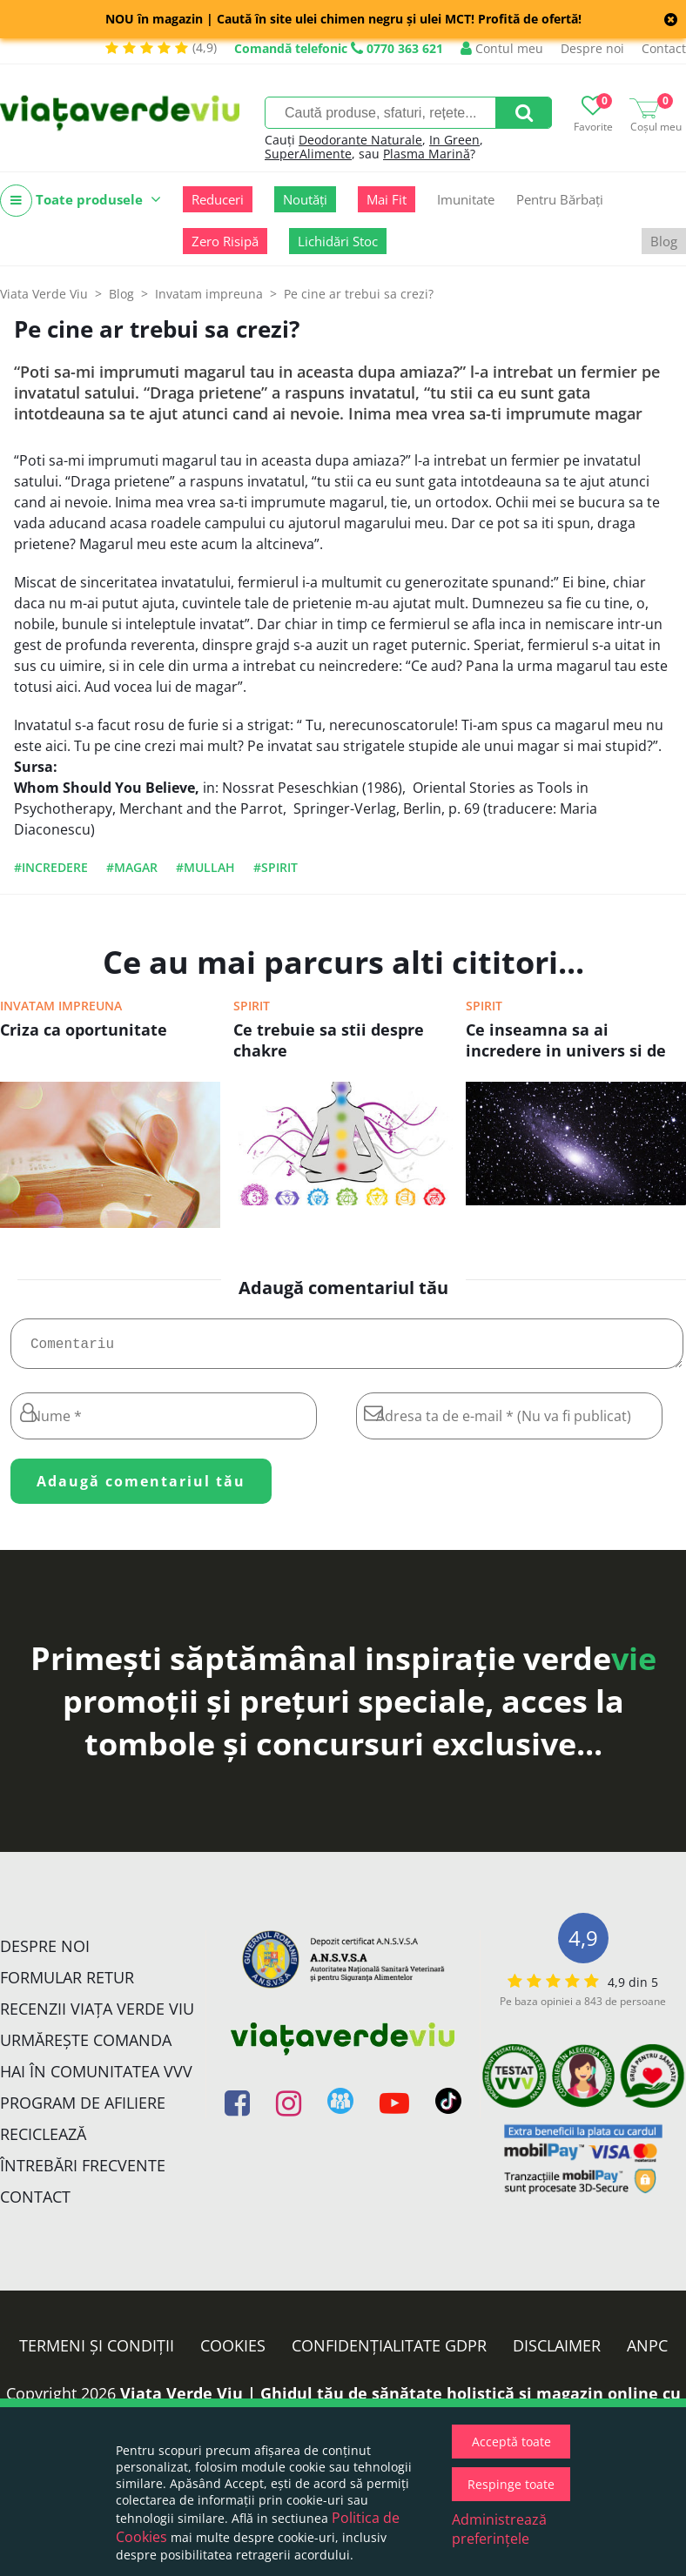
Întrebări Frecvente (82, 2172)
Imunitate (465, 199)
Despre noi (592, 48)
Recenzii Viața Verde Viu (97, 2015)
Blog (663, 241)
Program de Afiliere (82, 2109)
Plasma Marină (426, 153)
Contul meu (502, 48)
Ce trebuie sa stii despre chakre (328, 1040)
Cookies (233, 2352)
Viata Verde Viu (44, 293)
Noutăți (305, 199)
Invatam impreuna (61, 1005)
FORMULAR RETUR (67, 1984)
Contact (664, 48)
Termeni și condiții (96, 2352)
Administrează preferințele (499, 2529)
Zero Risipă (225, 241)
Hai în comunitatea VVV (96, 2078)
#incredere (51, 867)
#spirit (275, 867)
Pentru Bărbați (559, 199)
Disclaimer (557, 2352)
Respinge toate (511, 2484)
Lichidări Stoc (338, 241)
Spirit (251, 1005)
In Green (454, 139)
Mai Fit (387, 199)
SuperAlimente (308, 153)
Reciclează (43, 2140)
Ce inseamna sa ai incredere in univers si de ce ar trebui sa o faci (566, 1041)
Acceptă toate (511, 2441)
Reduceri (218, 199)
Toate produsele (80, 200)
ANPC (647, 2352)
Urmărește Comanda (86, 2046)
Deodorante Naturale (360, 139)
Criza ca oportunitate (83, 1029)
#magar (132, 867)
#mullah (205, 867)
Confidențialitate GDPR (389, 2352)
